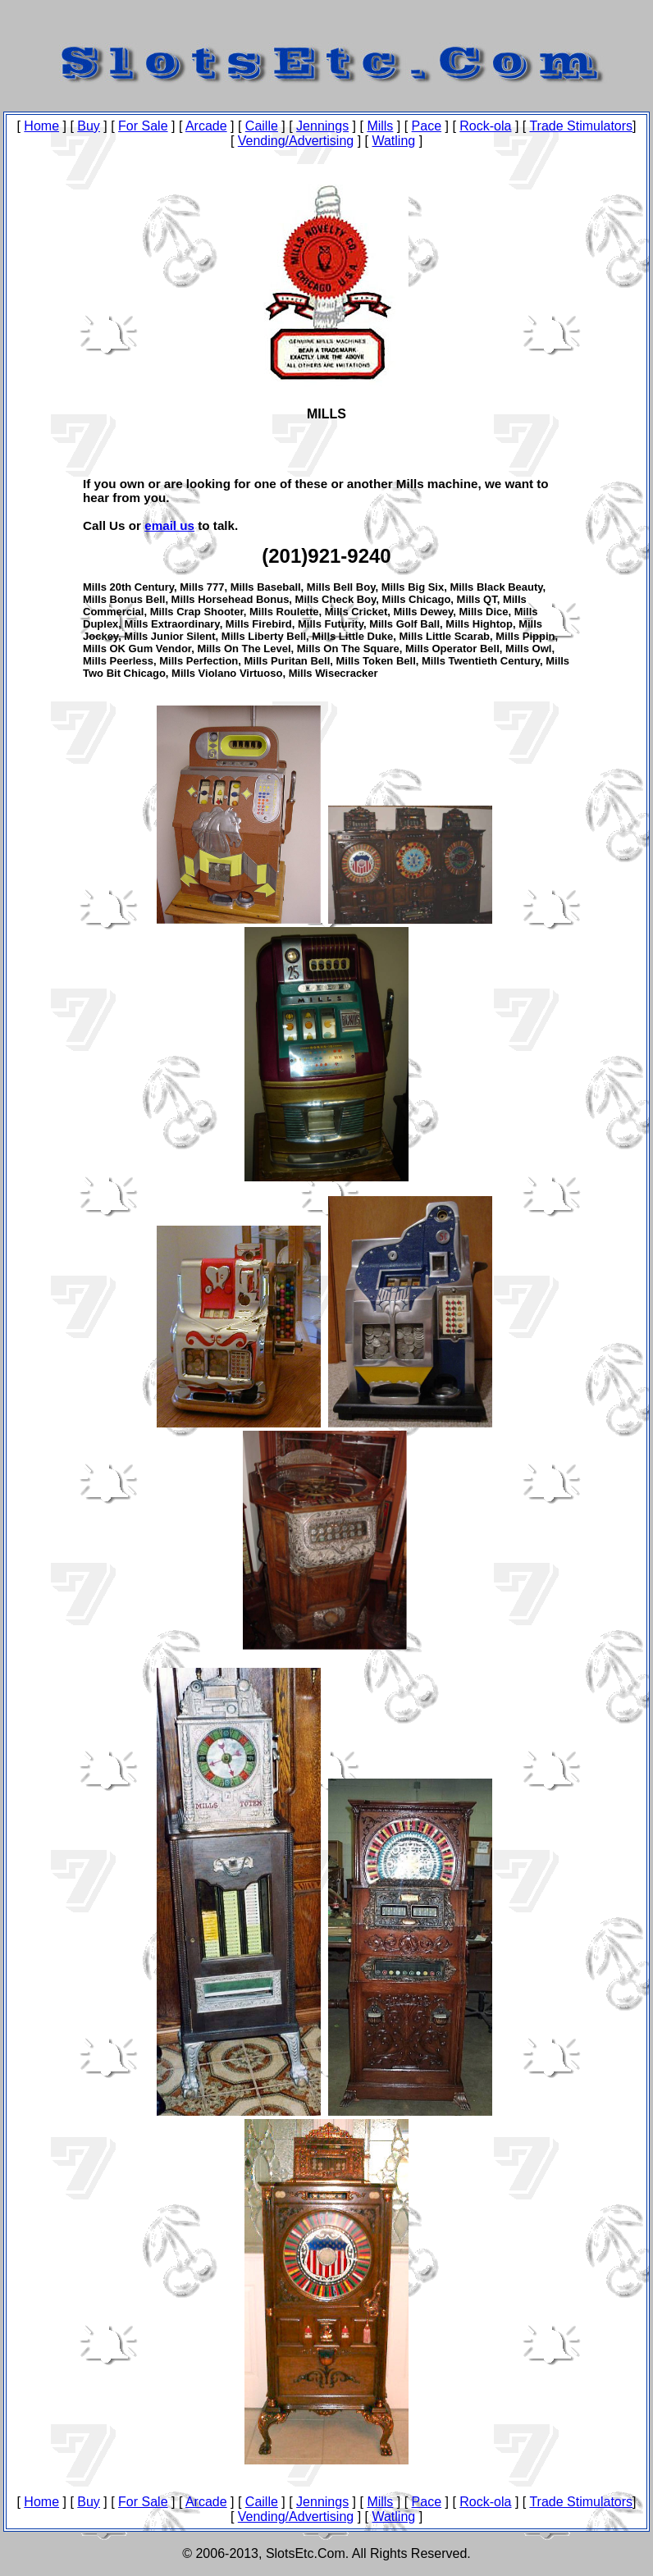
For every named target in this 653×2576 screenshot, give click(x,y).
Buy (88, 126)
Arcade (206, 126)
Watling (393, 141)
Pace (426, 126)
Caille (261, 126)
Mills (380, 126)
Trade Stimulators (580, 126)
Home (41, 126)
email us (169, 525)
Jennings (322, 126)
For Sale (142, 126)
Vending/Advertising (296, 141)
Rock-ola (485, 126)
